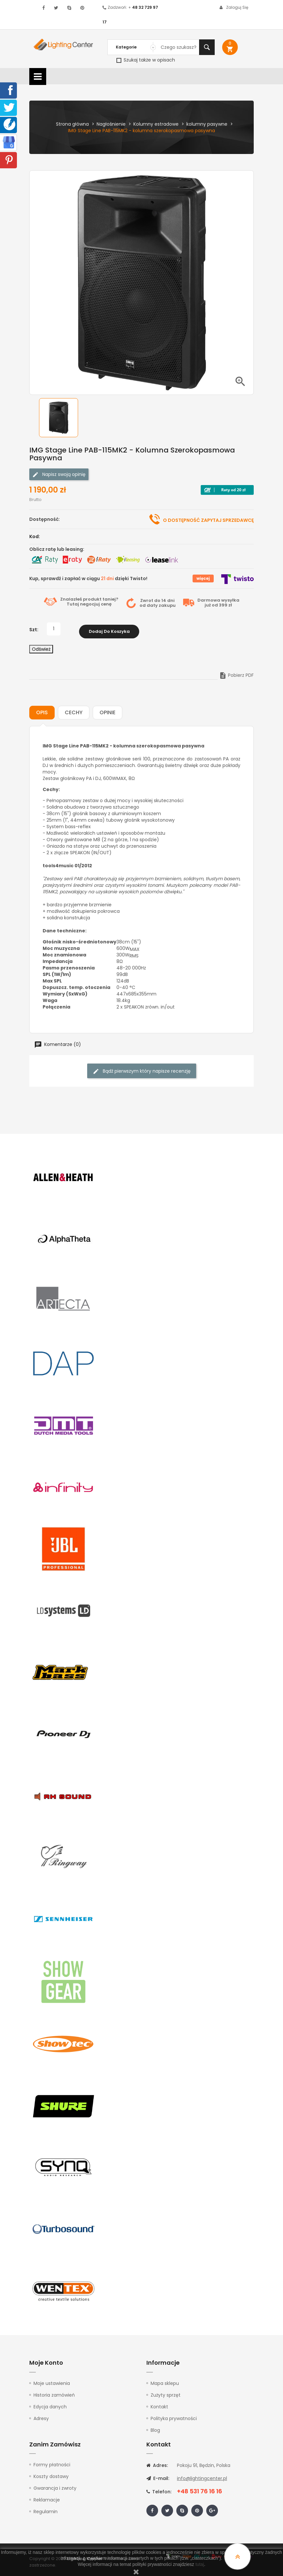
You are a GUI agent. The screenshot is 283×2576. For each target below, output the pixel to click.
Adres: (157, 2463)
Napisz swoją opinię (59, 474)
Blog (155, 2428)
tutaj (199, 2564)
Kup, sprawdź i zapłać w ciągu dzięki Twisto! (88, 578)
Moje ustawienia (52, 2381)
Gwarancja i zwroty (55, 2486)
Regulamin (46, 2509)
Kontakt (159, 2404)
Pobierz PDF (236, 673)
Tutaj (73, 604)
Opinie (107, 710)
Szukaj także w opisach (145, 60)
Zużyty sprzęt (166, 2392)
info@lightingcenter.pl (202, 2476)
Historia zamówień (54, 2392)
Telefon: (158, 2489)
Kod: (34, 536)
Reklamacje (47, 2498)
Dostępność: (44, 519)
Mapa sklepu (165, 2381)
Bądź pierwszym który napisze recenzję (142, 1068)
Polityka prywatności (174, 2416)
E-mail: (157, 2476)
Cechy (74, 710)
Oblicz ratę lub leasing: (56, 549)
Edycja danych (50, 2404)
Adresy (41, 2416)
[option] (63, 417)
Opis (42, 710)
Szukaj (207, 47)
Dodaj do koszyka (109, 629)
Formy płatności (52, 2462)
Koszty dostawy (51, 2474)
